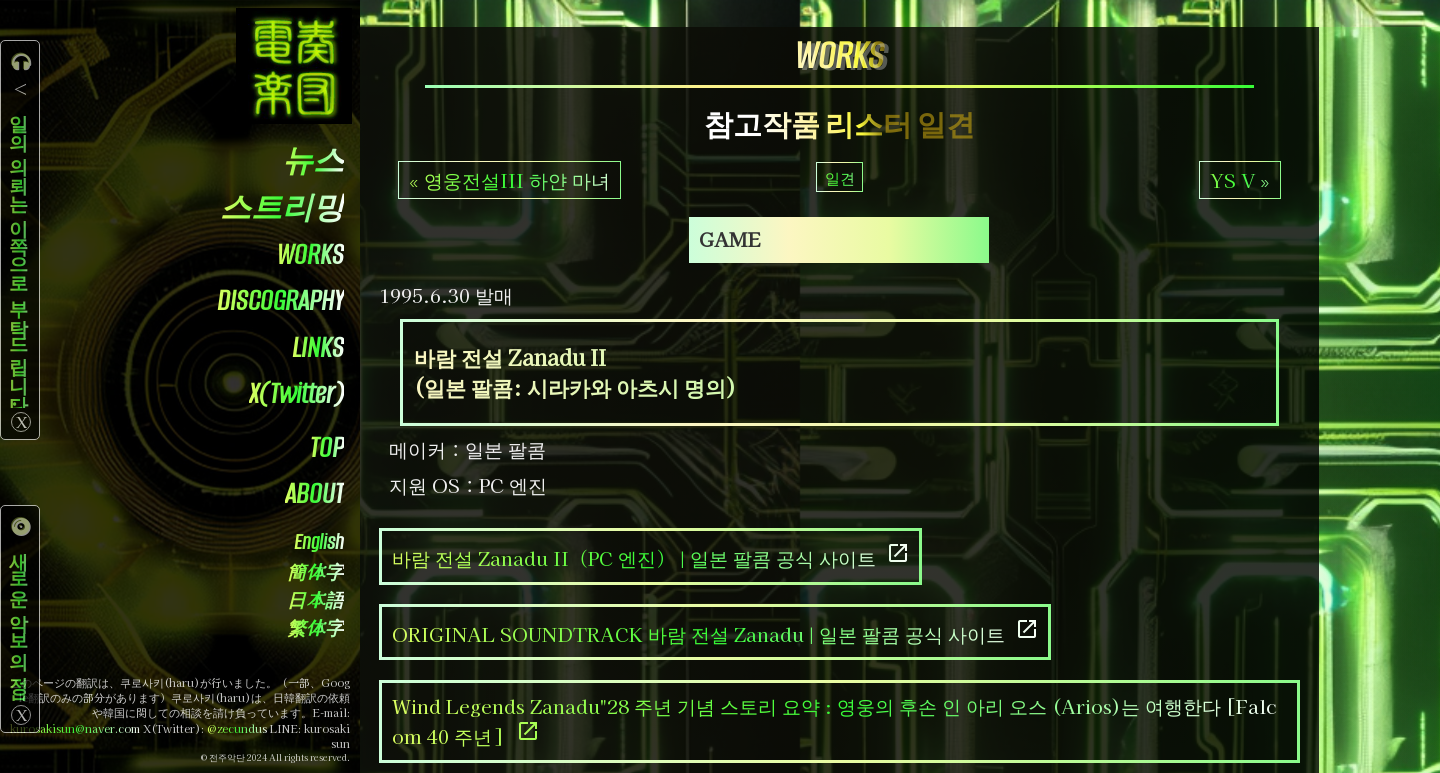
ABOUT (314, 493)
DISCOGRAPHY (280, 300)
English (319, 542)
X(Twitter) (296, 393)
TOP (327, 447)
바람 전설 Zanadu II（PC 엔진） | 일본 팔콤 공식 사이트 (651, 556)
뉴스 (313, 161)
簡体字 (315, 573)
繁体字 (315, 629)
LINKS (318, 347)
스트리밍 (282, 208)
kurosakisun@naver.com (75, 728)
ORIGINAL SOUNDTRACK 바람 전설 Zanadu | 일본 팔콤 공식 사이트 (715, 632)
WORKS (310, 254)
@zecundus (237, 728)
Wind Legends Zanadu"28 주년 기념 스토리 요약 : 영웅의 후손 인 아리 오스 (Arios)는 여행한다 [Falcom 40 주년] (834, 721)
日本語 (315, 601)
